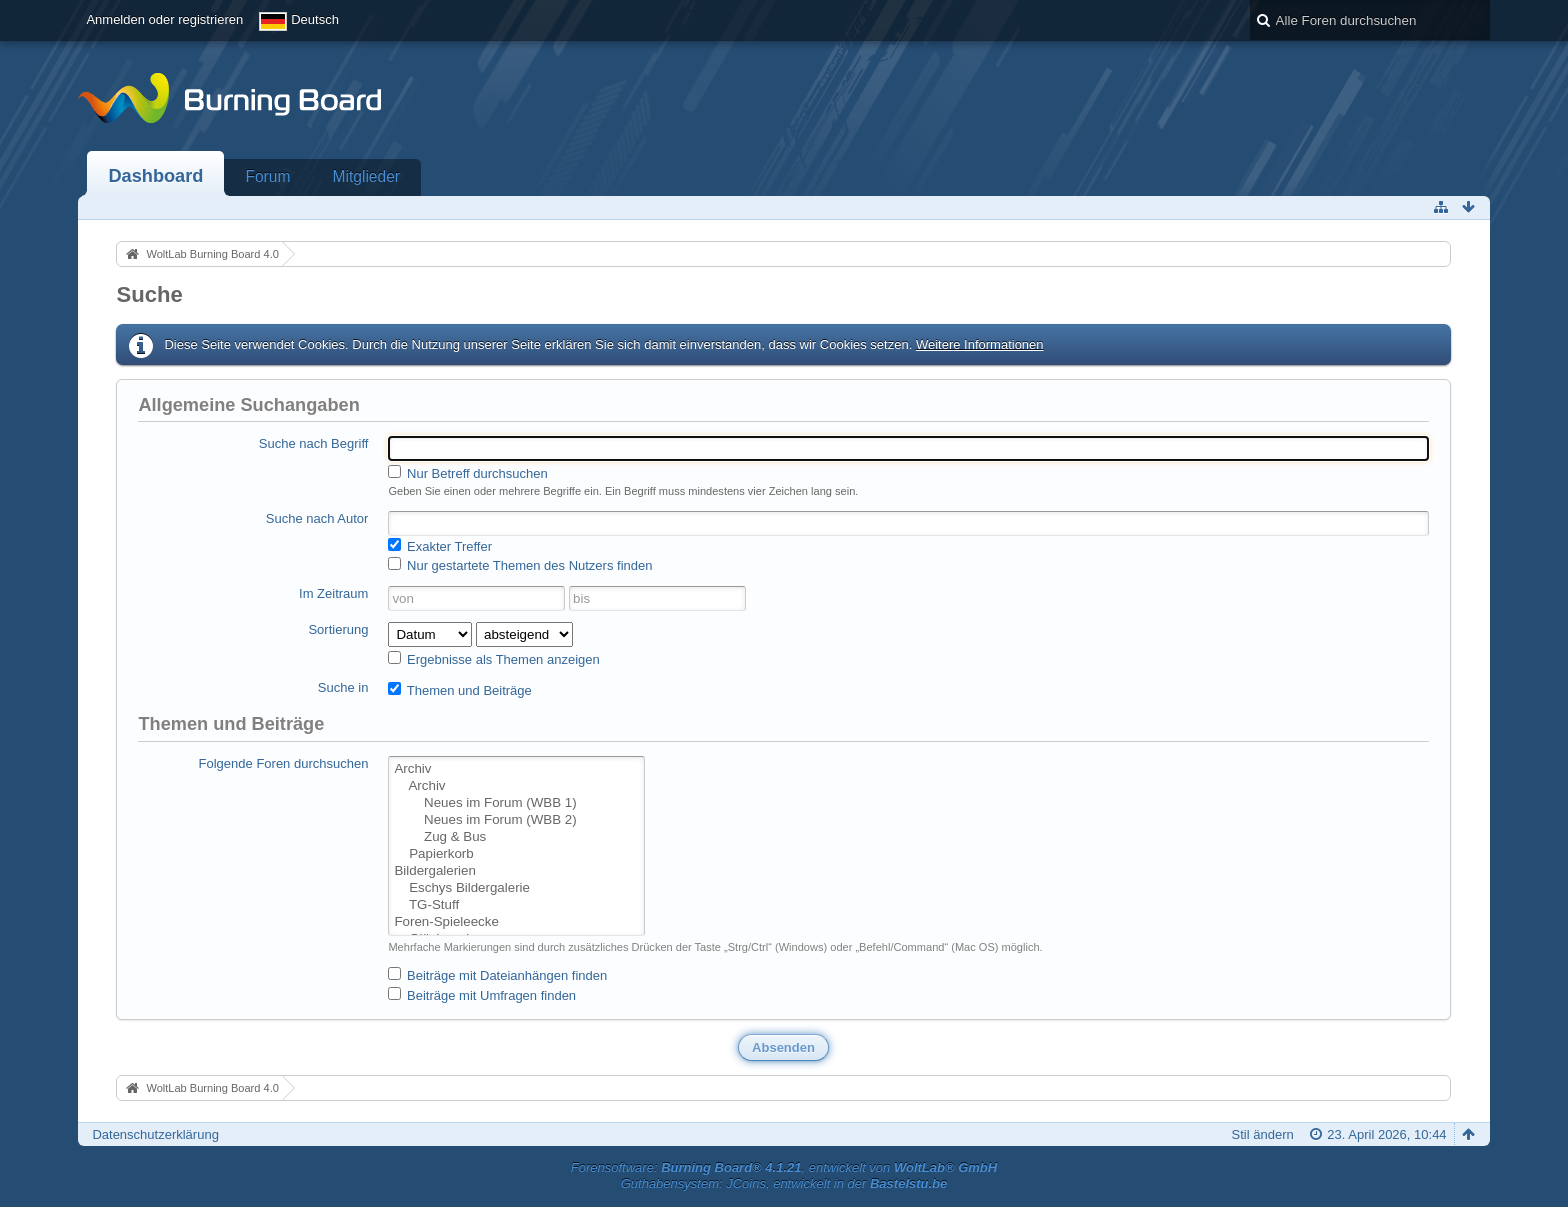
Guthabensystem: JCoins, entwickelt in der (784, 1183)
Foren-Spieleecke (516, 922)
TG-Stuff (516, 905)
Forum (267, 176)
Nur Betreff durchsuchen (467, 473)
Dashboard (155, 176)
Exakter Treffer (440, 546)
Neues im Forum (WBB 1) (516, 803)
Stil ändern (1263, 1134)
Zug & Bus (516, 837)
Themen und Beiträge (459, 690)
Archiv (516, 769)
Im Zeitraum (333, 593)
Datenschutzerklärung (155, 1134)
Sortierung (338, 629)
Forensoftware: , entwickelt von (784, 1167)
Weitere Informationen (980, 344)
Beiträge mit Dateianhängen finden (497, 975)
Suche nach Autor (317, 518)
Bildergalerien (516, 871)
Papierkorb (516, 854)
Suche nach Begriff (314, 443)
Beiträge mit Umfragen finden (482, 995)
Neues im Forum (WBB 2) (516, 820)
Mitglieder (366, 176)
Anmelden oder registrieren (164, 19)
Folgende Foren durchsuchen (284, 763)
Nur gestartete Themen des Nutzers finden (520, 565)
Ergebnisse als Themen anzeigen (493, 659)
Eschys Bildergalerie (516, 888)
